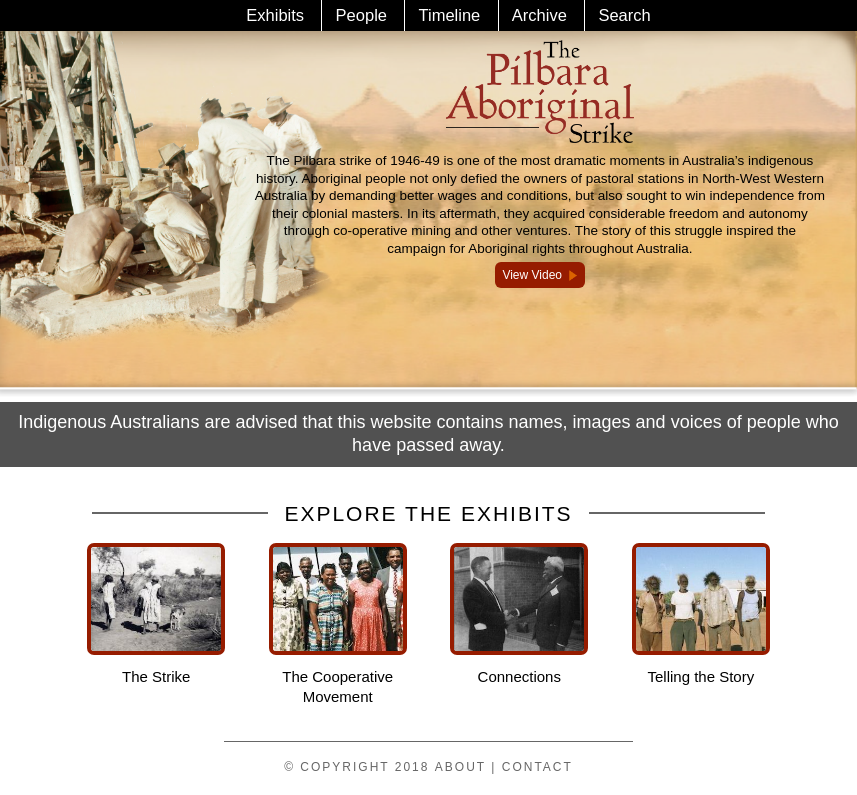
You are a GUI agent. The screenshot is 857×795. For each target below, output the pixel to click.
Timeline (450, 15)
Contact (537, 767)
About (460, 767)
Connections (519, 676)
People (361, 15)
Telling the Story (700, 676)
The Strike (156, 676)
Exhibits (275, 15)
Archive (539, 15)
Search (624, 15)
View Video (539, 275)
